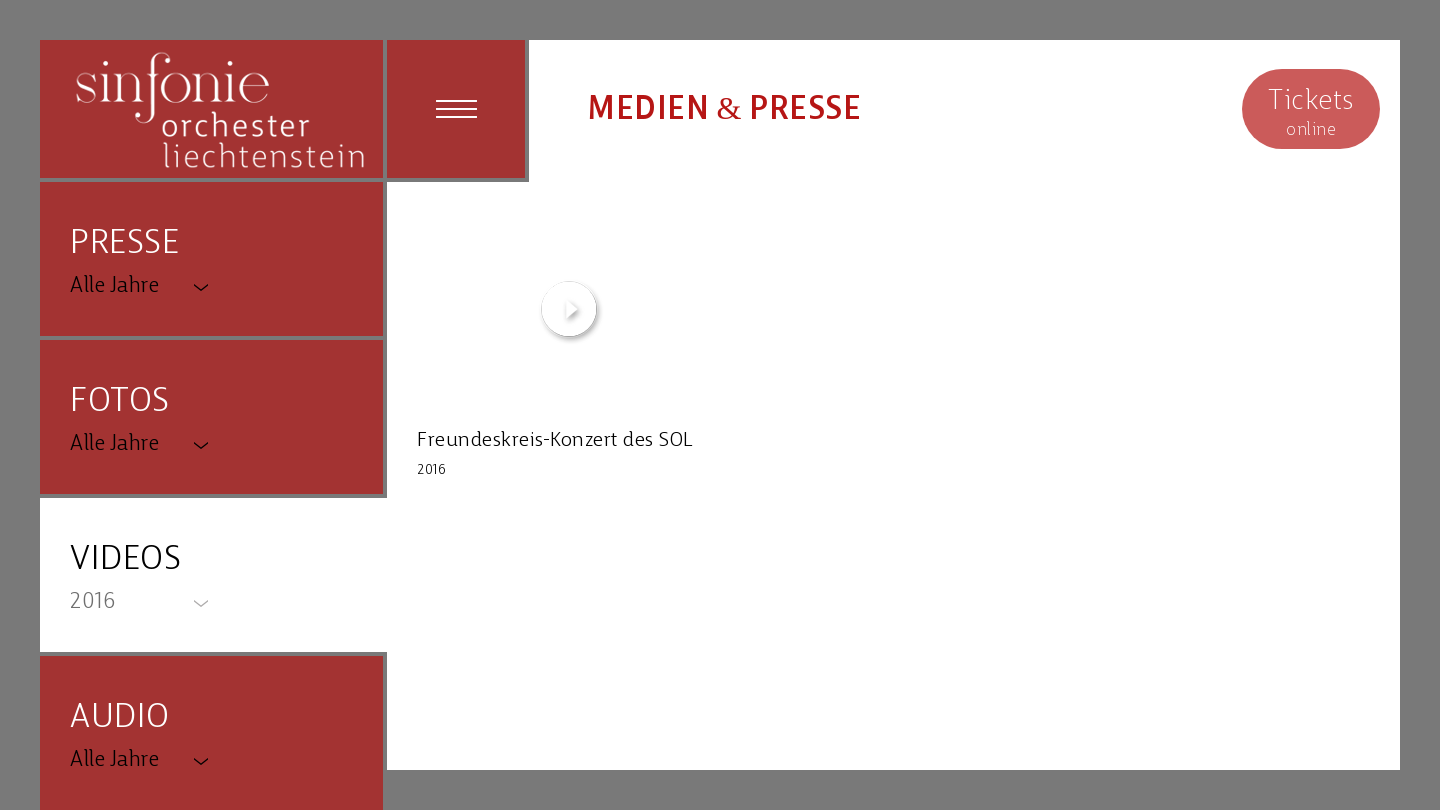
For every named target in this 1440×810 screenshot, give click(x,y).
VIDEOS (125, 560)
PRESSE (124, 244)
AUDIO (120, 718)
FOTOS (120, 402)
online (1311, 111)
